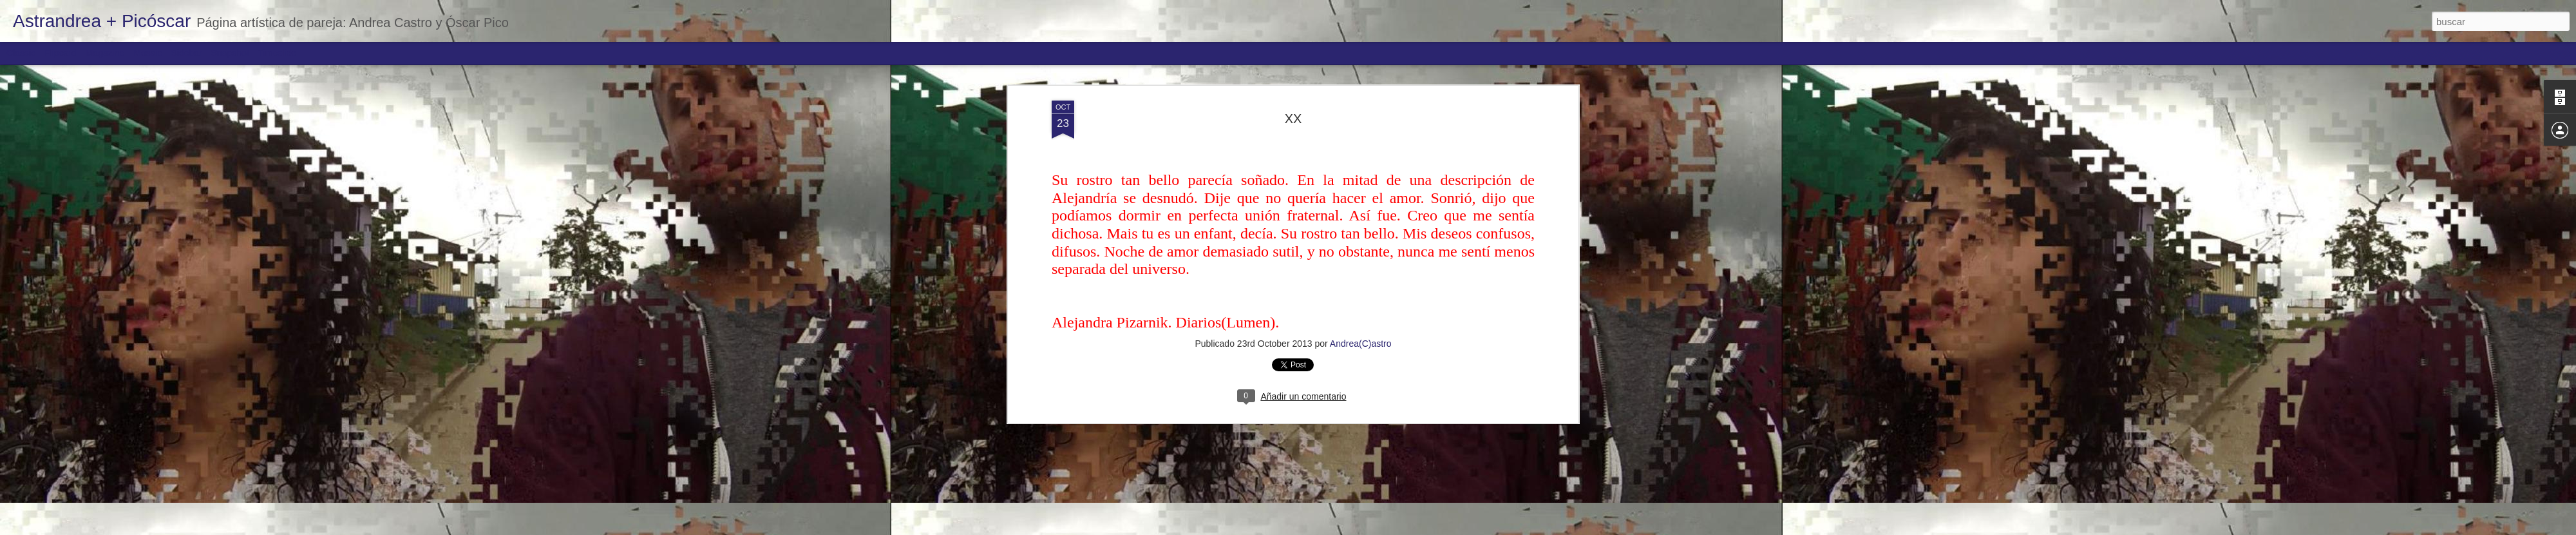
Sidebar (186, 53)
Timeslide (277, 53)
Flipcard (60, 53)
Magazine (105, 53)
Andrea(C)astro (1361, 343)
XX (1293, 119)
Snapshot (230, 53)
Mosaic (147, 53)
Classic (20, 53)
